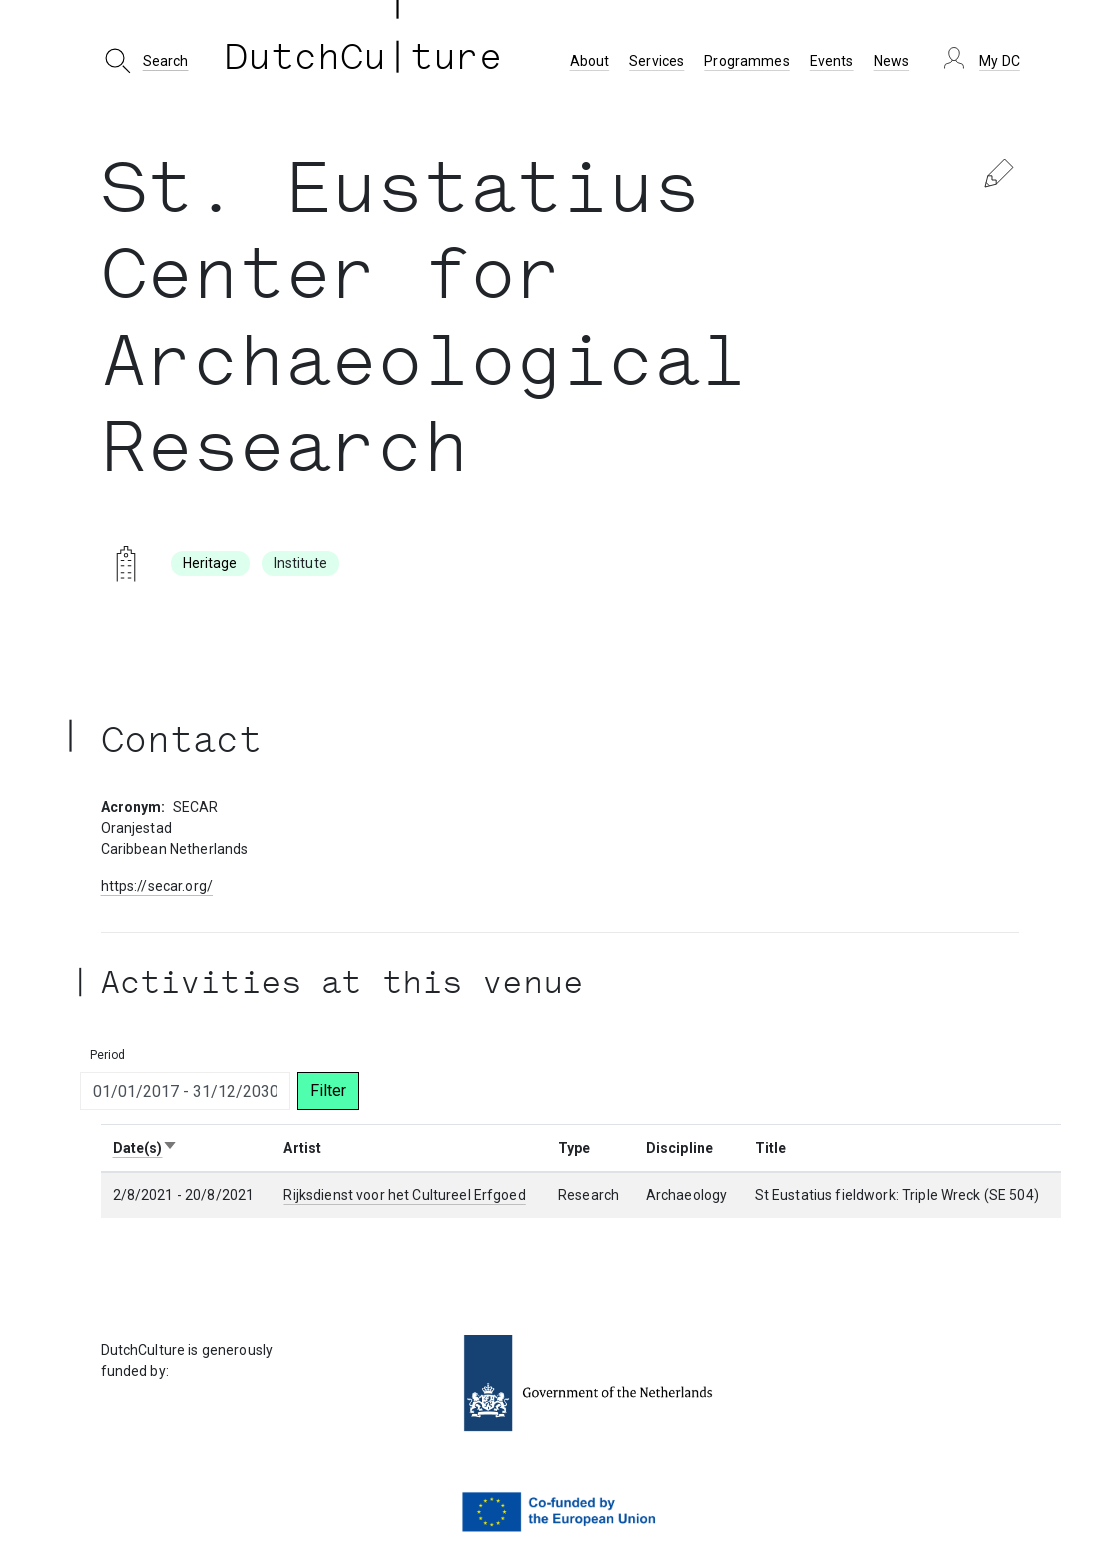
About (590, 61)
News (892, 61)
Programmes (746, 61)
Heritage (210, 563)
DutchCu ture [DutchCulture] (364, 61)
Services (656, 61)
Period (108, 1055)
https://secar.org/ (157, 886)
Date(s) (146, 1148)
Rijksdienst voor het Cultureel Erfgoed (404, 1195)
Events (832, 61)
